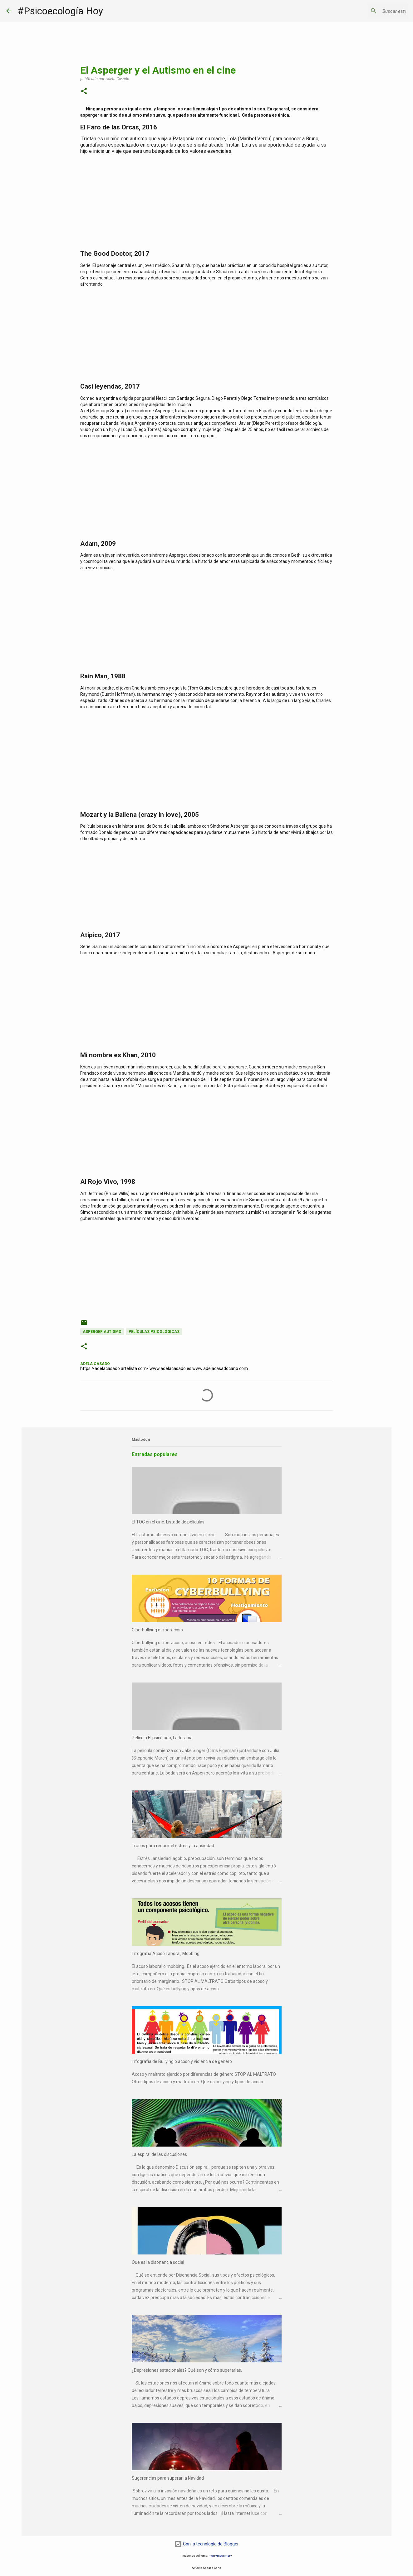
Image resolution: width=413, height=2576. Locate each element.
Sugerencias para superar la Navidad (168, 2478)
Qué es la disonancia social (158, 2262)
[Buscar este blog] (375, 10)
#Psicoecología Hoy (60, 11)
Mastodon (141, 1439)
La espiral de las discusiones (159, 2154)
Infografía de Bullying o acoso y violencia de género (182, 2061)
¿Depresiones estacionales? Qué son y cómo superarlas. (187, 2370)
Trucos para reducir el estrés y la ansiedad (173, 1845)
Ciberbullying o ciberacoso (157, 1629)
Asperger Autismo (102, 1331)
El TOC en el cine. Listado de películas (168, 1521)
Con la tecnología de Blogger (207, 2543)
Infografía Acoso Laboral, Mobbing (165, 1953)
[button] (84, 91)
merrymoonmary (220, 2555)
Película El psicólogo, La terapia (162, 1737)
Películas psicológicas (154, 1331)
